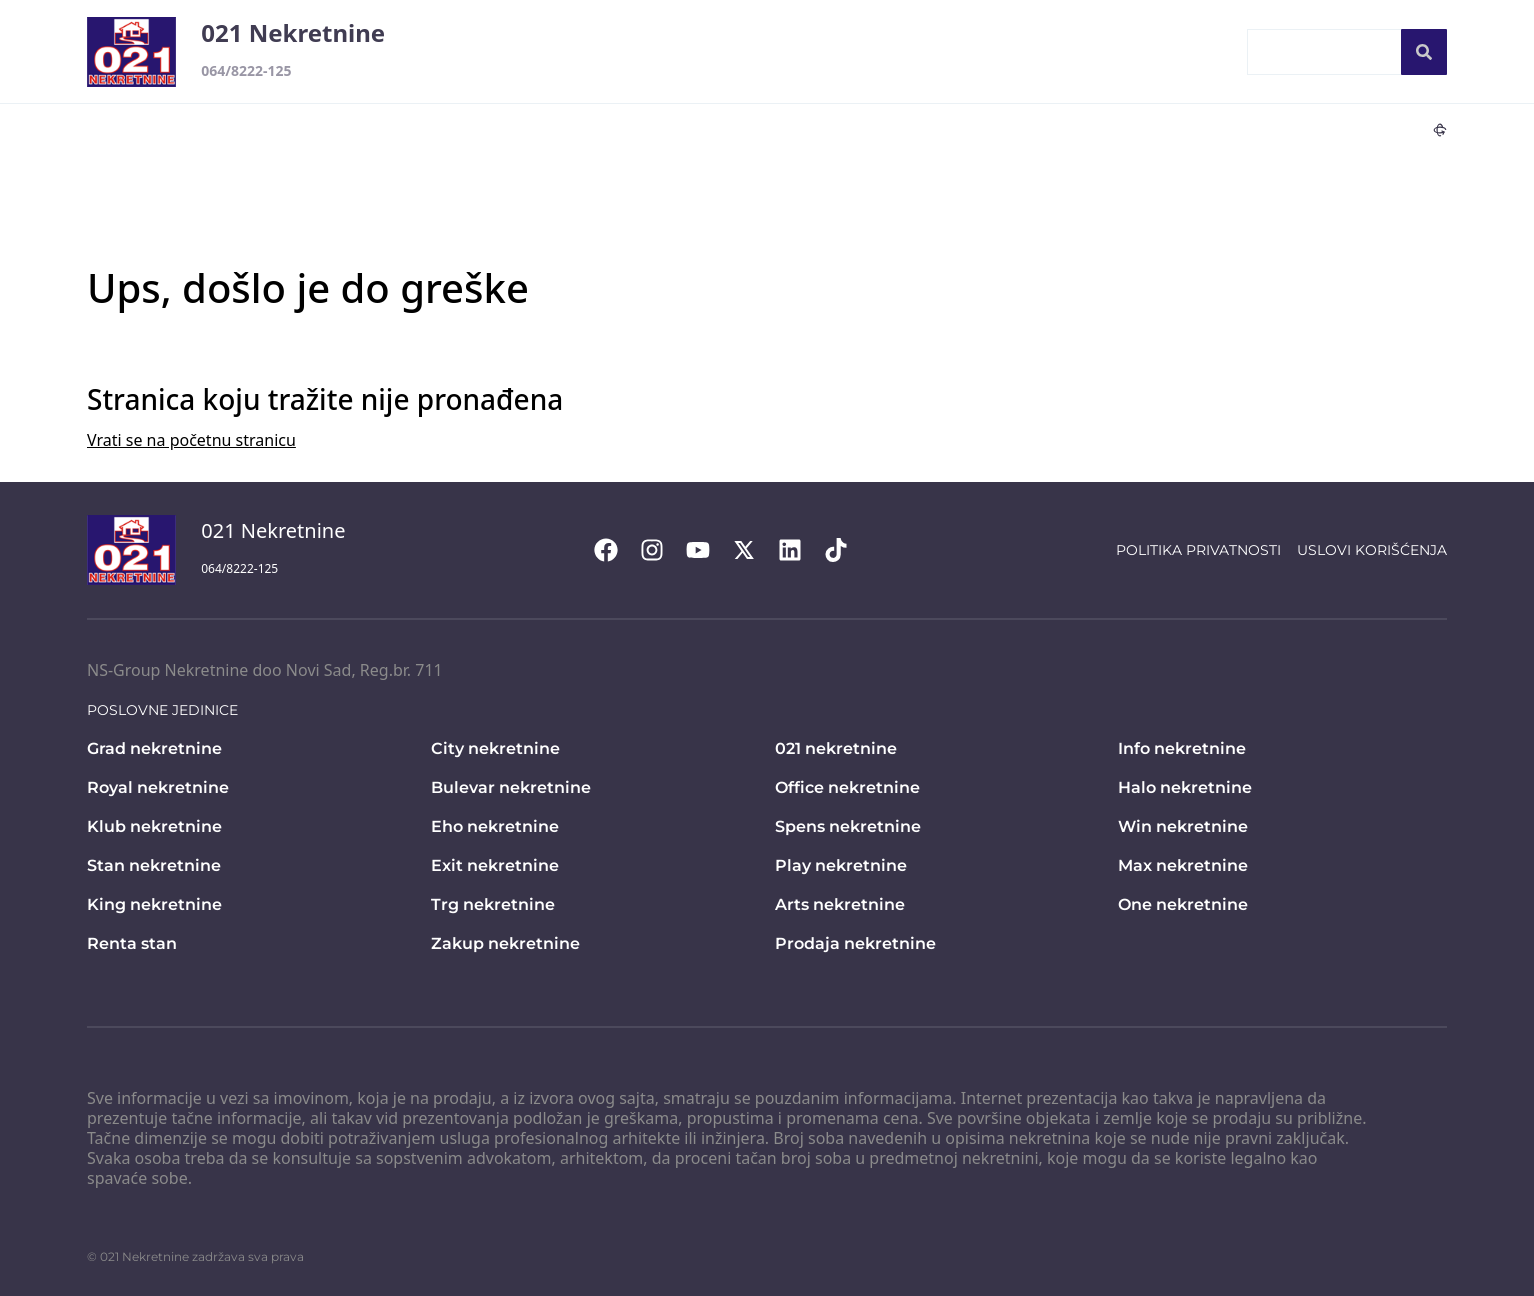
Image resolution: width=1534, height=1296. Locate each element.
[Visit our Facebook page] (616, 550)
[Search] (1424, 52)
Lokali (758, 129)
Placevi (836, 129)
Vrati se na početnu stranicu (191, 440)
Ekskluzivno (1012, 129)
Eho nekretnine (495, 826)
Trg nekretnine (493, 904)
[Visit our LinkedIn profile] (800, 550)
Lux (1229, 129)
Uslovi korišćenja (1372, 550)
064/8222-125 (246, 70)
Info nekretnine (1182, 748)
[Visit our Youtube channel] (708, 550)
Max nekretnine (1183, 865)
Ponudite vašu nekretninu (981, 51)
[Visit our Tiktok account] (846, 550)
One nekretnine (1183, 904)
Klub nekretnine (154, 826)
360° (1422, 129)
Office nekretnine (847, 787)
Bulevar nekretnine (511, 787)
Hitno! (916, 129)
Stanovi (610, 129)
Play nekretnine (841, 865)
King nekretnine (154, 904)
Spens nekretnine (848, 826)
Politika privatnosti (1198, 550)
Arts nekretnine (840, 904)
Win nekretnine (1183, 826)
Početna (708, 51)
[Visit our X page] (754, 550)
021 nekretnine (836, 748)
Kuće (687, 129)
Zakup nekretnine (505, 943)
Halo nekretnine (1185, 787)
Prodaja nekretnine (855, 943)
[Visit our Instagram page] (662, 550)
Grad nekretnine (154, 748)
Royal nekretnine (158, 787)
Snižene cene (1136, 129)
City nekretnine (495, 748)
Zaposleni (1159, 51)
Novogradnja (1320, 129)
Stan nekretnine (154, 865)
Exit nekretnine (495, 865)
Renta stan (132, 943)
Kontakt (808, 51)
